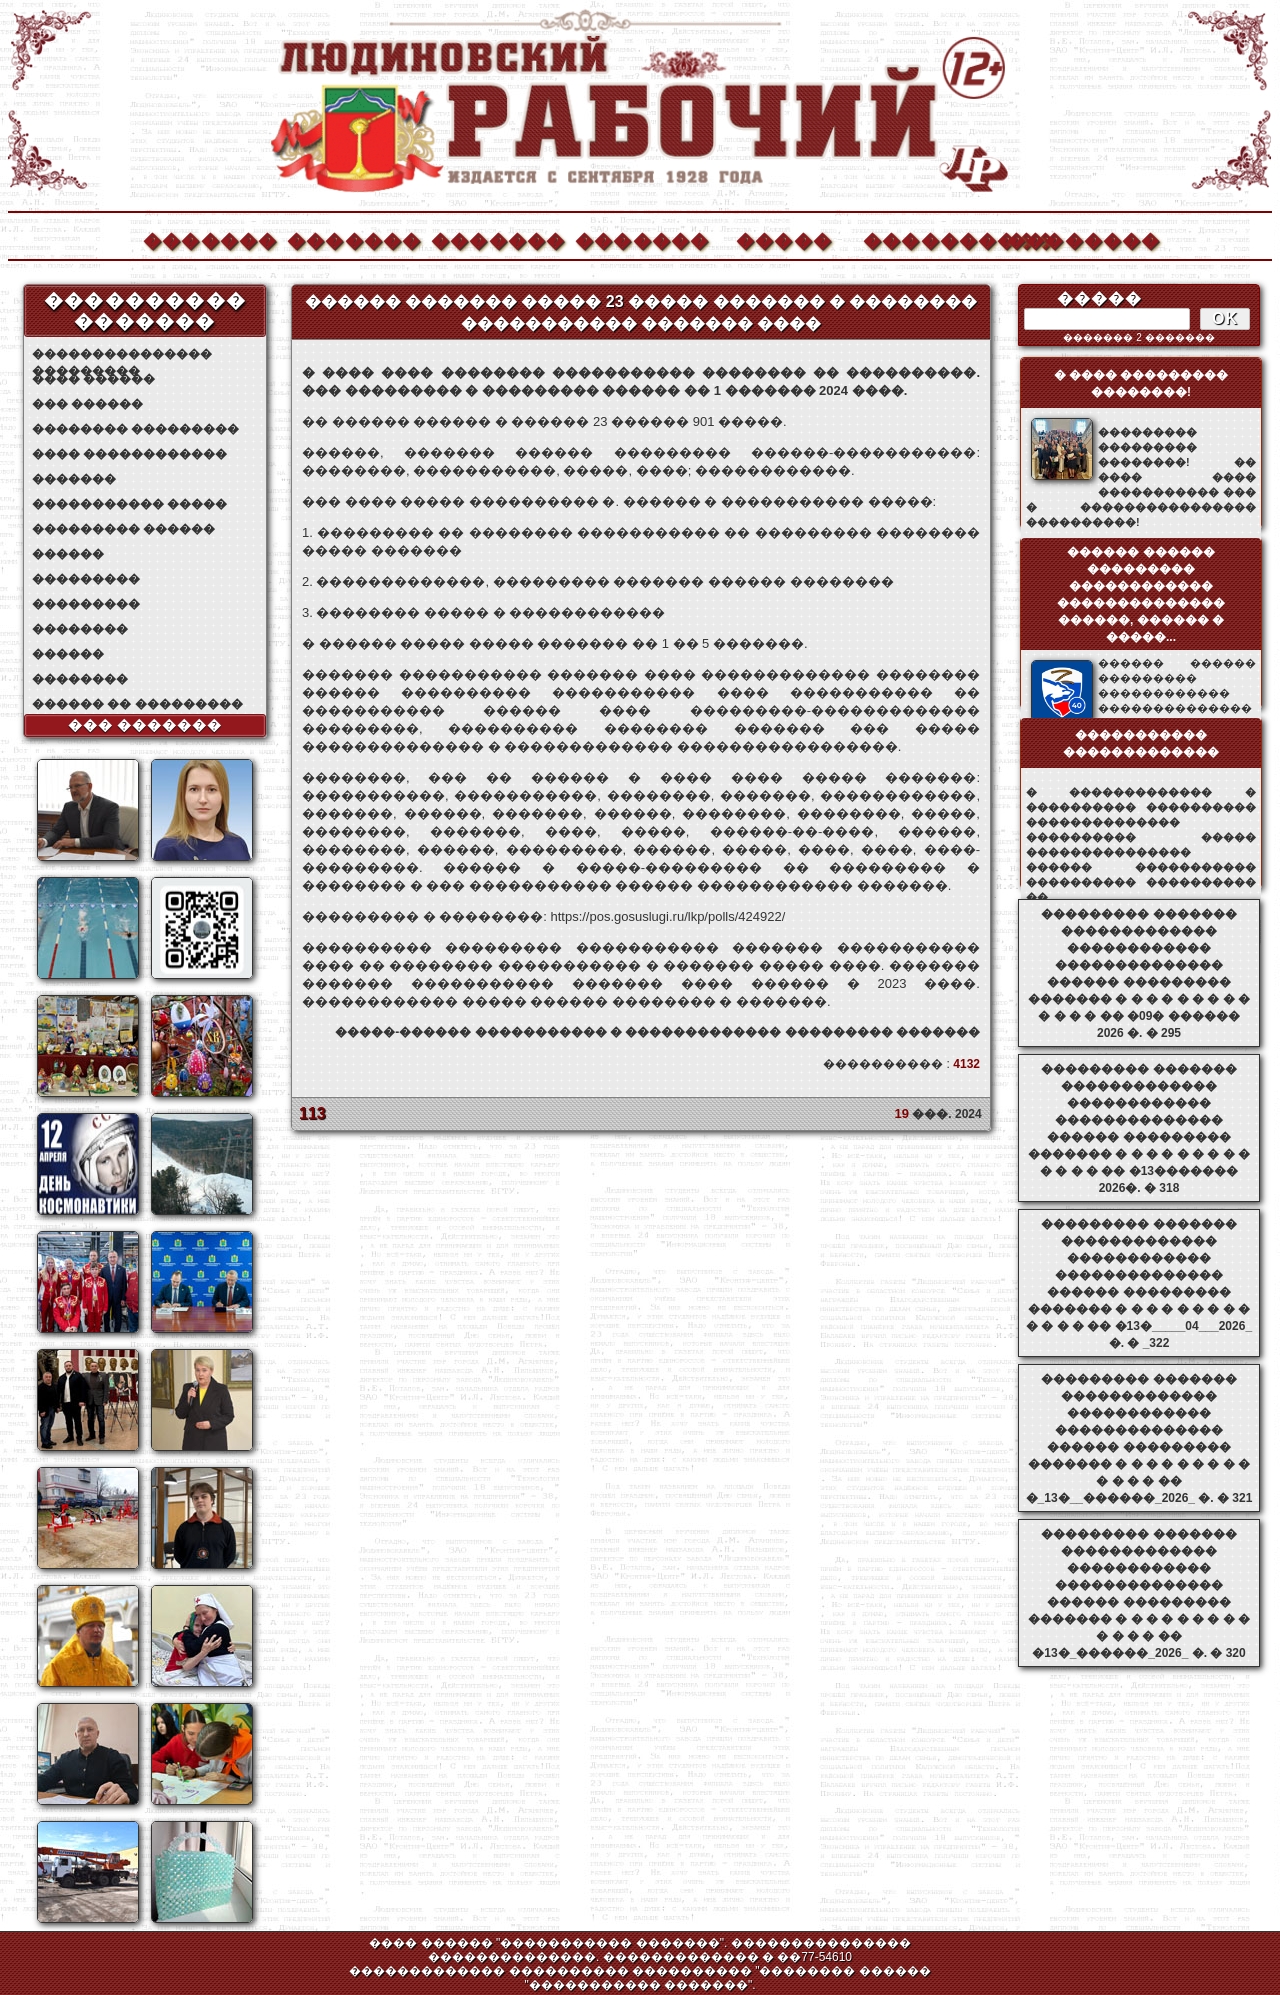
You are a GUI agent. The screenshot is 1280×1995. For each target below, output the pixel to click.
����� (784, 238)
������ (68, 554)
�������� (1073, 238)
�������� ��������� (135, 429)
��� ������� (145, 725)
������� (209, 238)
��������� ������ (123, 529)
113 (312, 1113)
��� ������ (87, 404)
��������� (86, 579)
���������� (929, 238)
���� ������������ (129, 454)
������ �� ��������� (137, 704)
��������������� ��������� (122, 354)
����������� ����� (129, 504)
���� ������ (93, 379)
